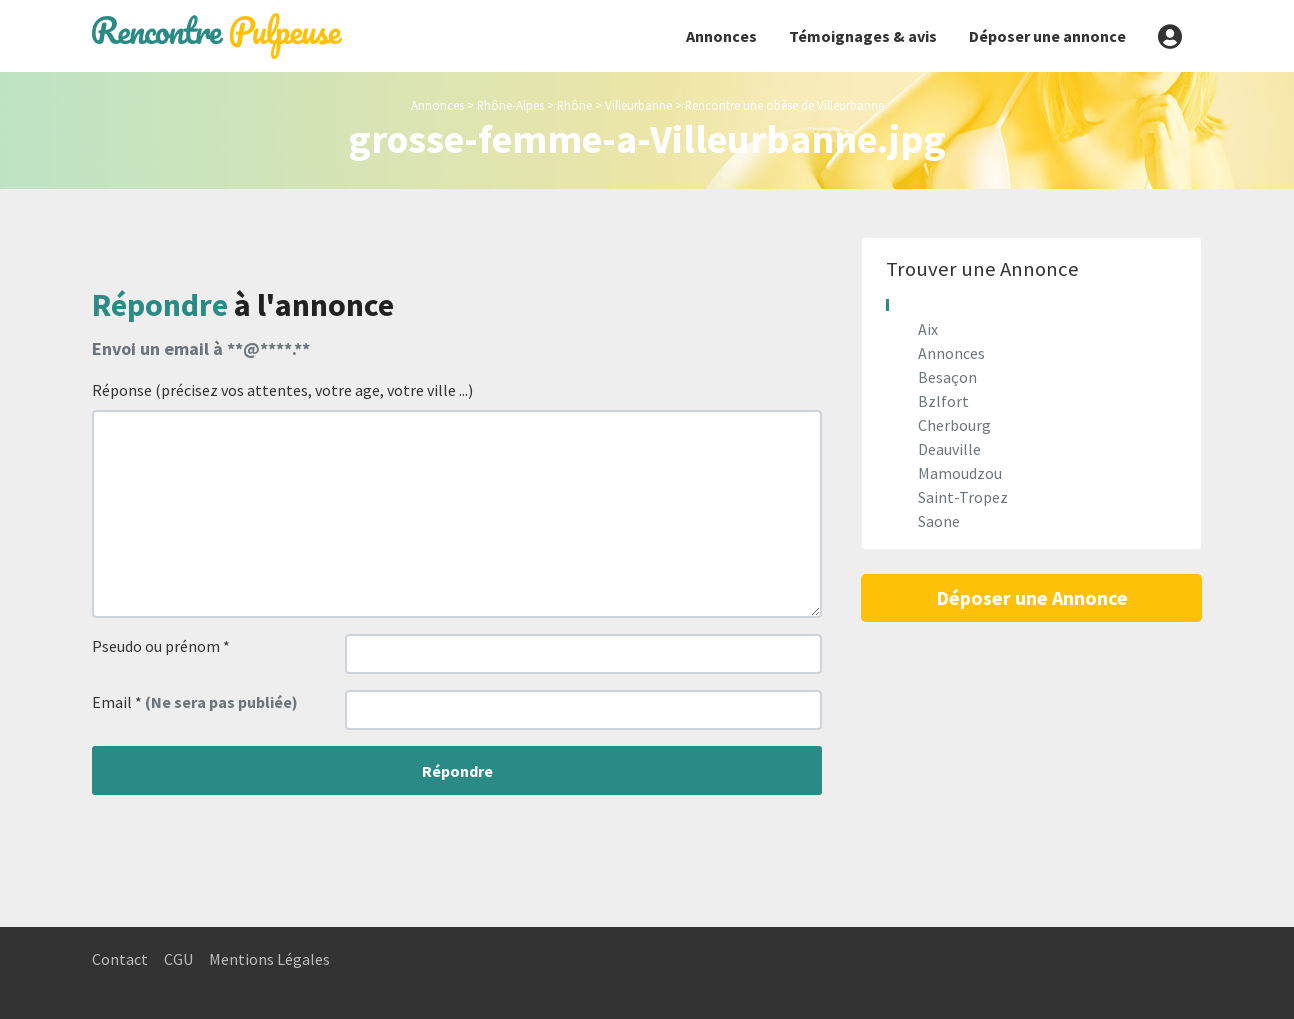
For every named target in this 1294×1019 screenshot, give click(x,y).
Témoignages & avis (863, 36)
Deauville (949, 449)
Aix (928, 329)
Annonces (721, 36)
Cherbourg (954, 425)
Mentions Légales (269, 959)
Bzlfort (943, 401)
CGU (178, 959)
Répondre (457, 771)
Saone (939, 521)
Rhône (574, 105)
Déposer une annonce (1047, 36)
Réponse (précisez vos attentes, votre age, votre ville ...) (282, 390)
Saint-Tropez (963, 497)
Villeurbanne (638, 105)
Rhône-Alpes (510, 105)
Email (195, 702)
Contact (120, 959)
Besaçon (947, 377)
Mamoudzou (960, 473)
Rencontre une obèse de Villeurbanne (784, 105)
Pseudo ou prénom (161, 646)
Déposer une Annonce (1032, 597)
